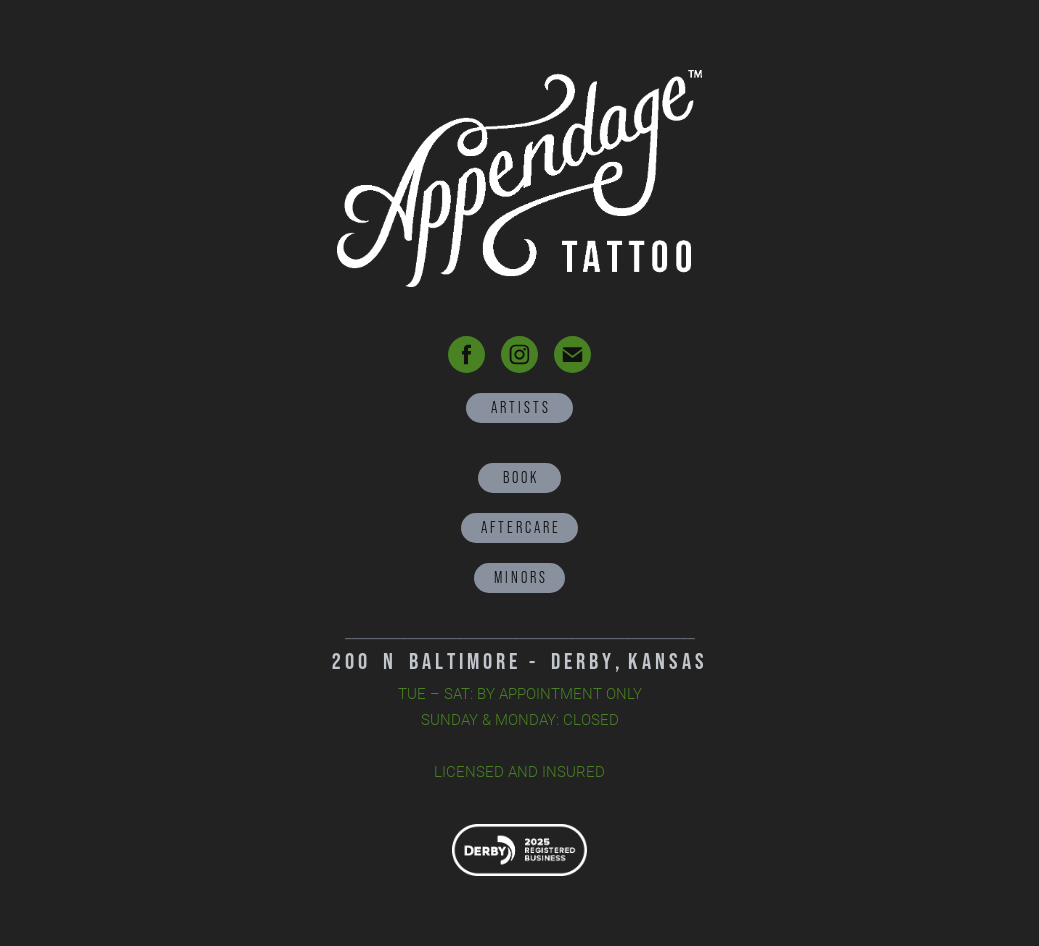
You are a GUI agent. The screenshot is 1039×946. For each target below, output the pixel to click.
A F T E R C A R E (519, 527)
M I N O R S (519, 577)
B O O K (519, 477)
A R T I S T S (519, 407)
